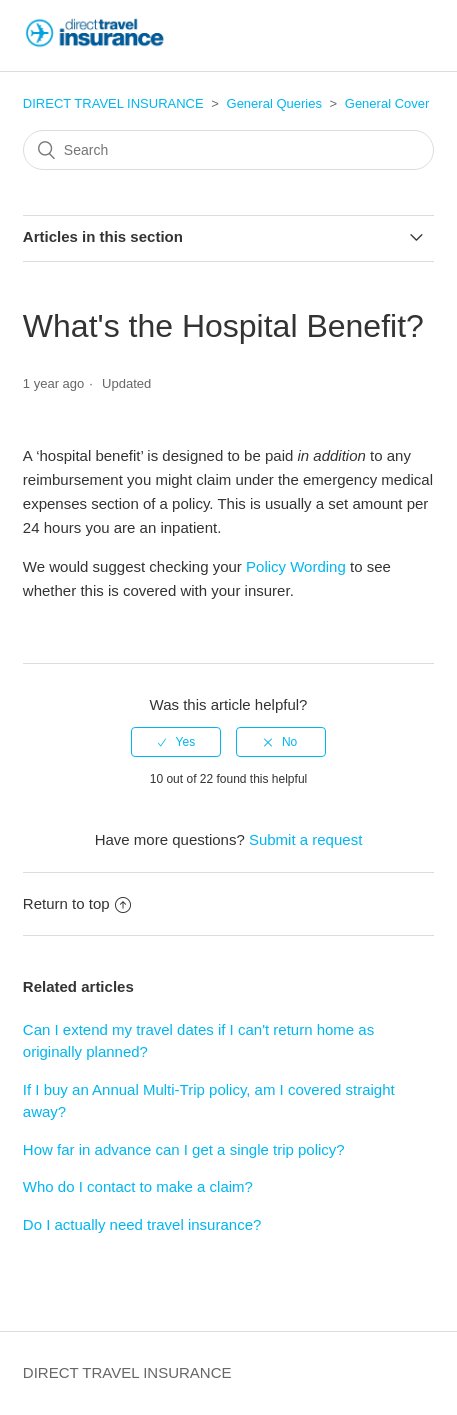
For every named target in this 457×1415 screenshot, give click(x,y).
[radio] (176, 742)
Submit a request (305, 839)
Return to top (77, 903)
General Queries (274, 103)
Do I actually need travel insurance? (142, 1224)
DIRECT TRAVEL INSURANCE (113, 103)
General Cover (387, 103)
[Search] (228, 150)
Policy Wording (296, 566)
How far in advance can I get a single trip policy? (184, 1149)
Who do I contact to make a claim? (138, 1186)
